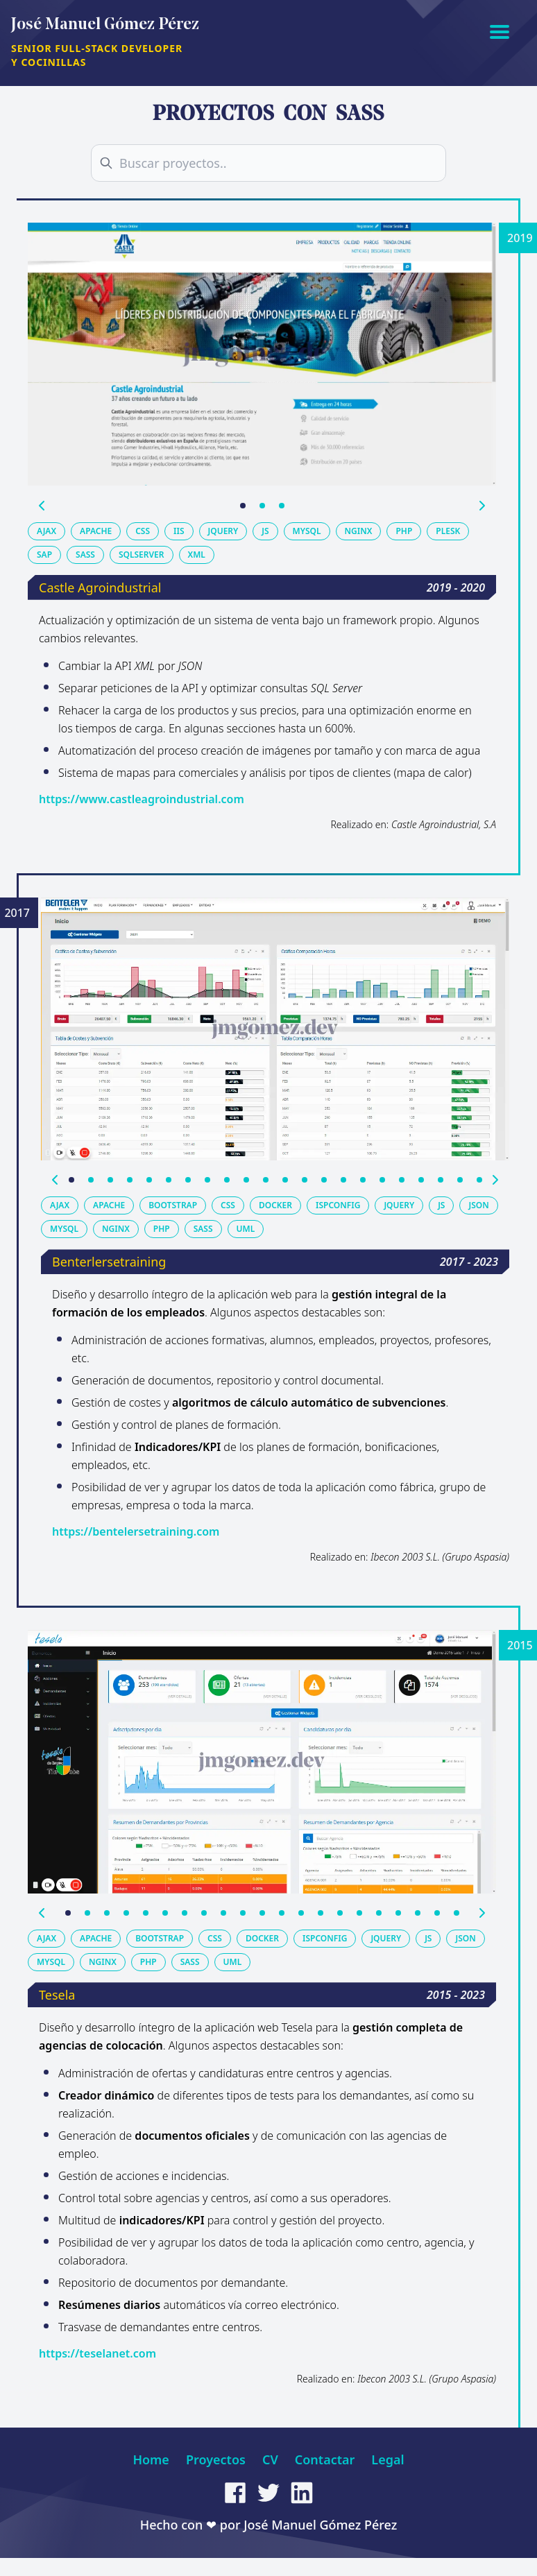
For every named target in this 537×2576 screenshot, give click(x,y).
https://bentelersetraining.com (135, 1531)
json (478, 1205)
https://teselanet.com (97, 2353)
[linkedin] (302, 2493)
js (265, 531)
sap (44, 554)
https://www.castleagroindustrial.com (141, 799)
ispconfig (338, 1205)
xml (196, 554)
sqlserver (141, 554)
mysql (307, 531)
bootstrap (172, 1205)
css (142, 531)
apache (96, 531)
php (403, 531)
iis (178, 531)
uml (246, 1229)
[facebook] (235, 2493)
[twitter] (268, 2493)
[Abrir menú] (499, 30)
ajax (46, 531)
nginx (359, 531)
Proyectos (216, 2459)
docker (275, 1205)
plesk (448, 531)
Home (151, 2459)
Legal (387, 2459)
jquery (223, 531)
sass (85, 554)
